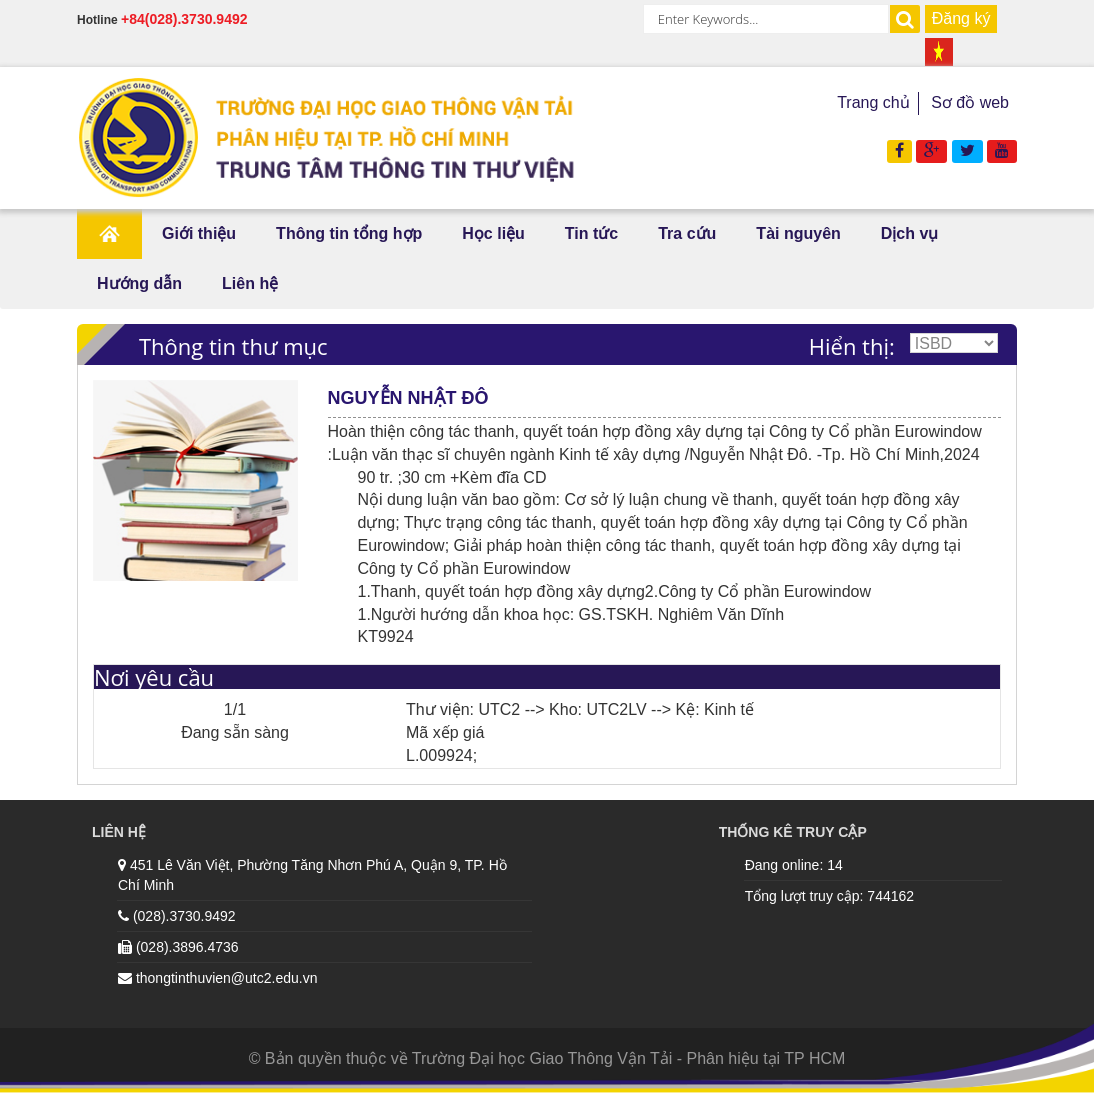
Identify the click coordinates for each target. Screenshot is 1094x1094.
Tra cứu (687, 233)
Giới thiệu (199, 233)
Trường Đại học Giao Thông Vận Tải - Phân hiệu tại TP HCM (629, 1058)
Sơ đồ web (970, 102)
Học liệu (493, 233)
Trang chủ (873, 102)
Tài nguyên (798, 233)
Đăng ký (961, 18)
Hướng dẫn (139, 283)
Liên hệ (250, 283)
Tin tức (591, 233)
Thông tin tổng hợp (349, 233)
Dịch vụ (910, 233)
